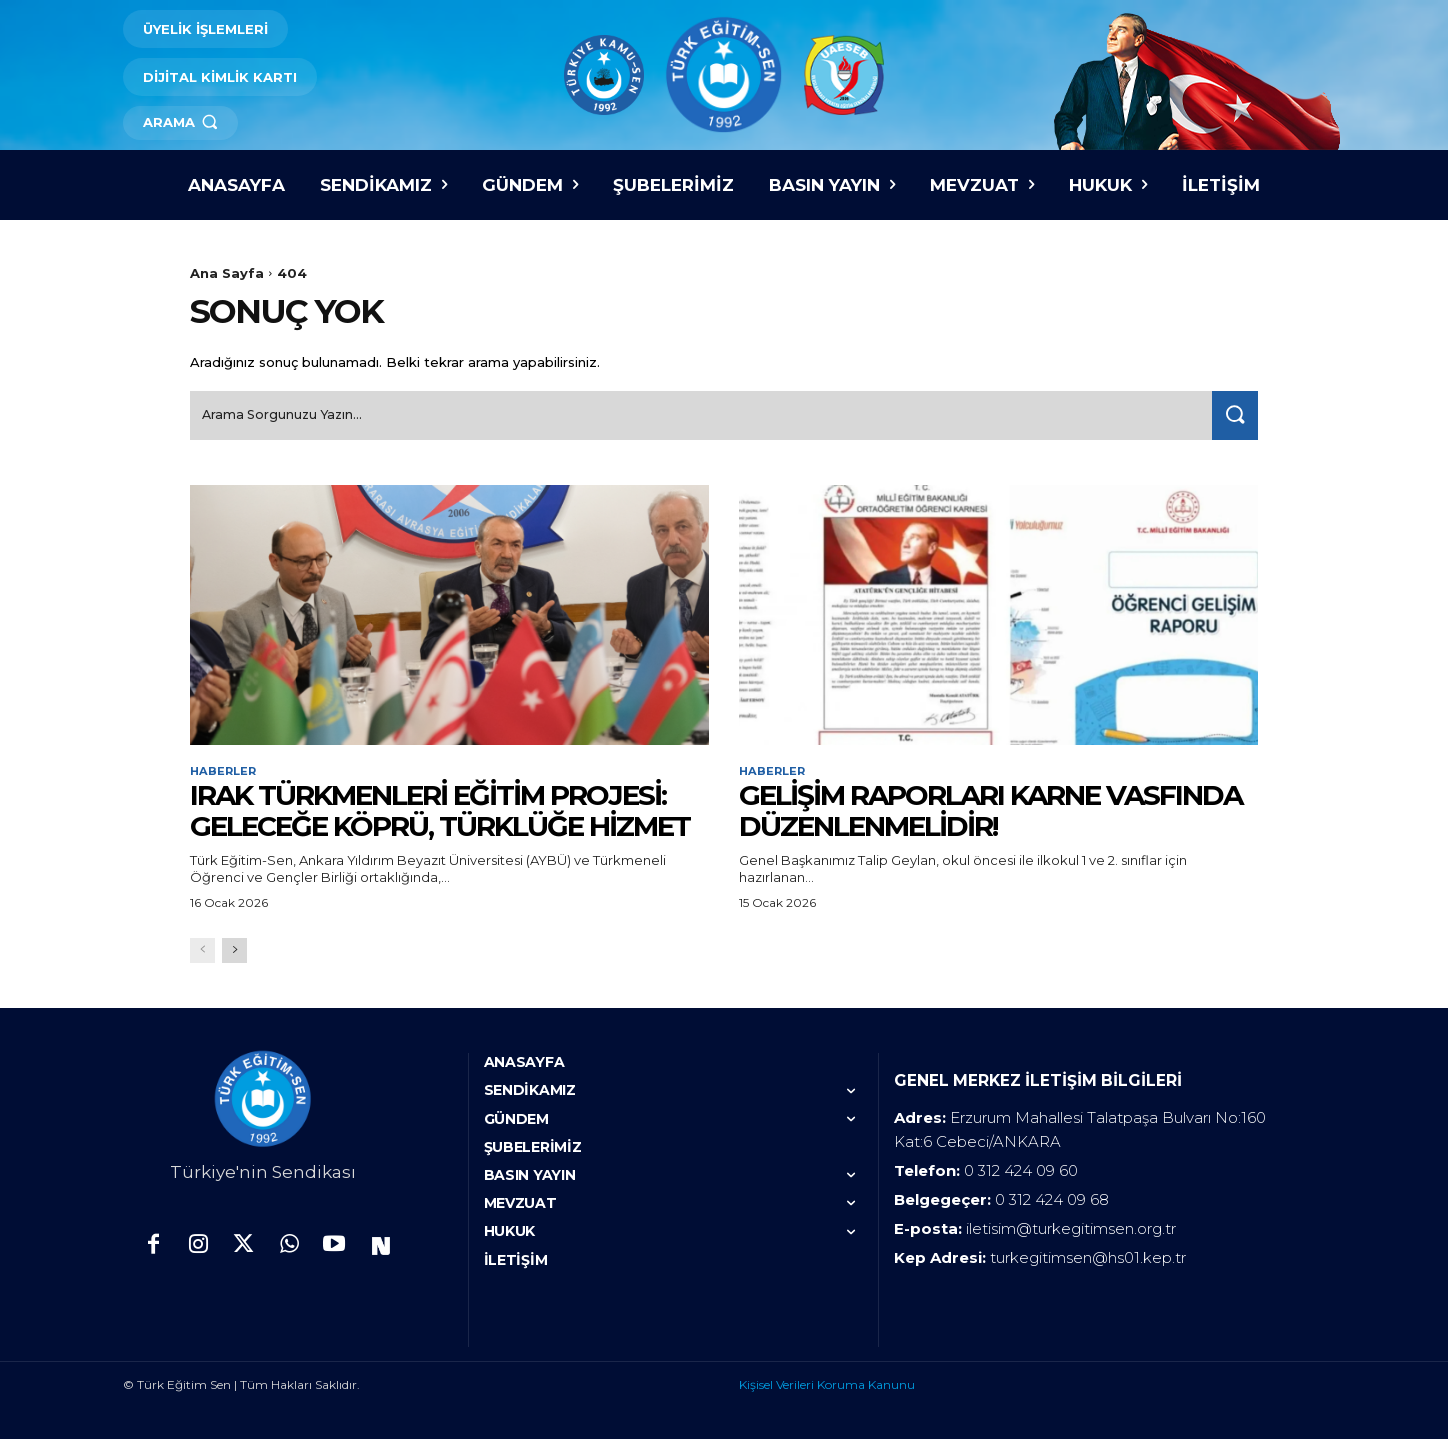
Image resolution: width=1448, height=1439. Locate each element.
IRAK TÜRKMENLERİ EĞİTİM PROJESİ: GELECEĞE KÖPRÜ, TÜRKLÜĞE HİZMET (440, 808)
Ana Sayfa (227, 273)
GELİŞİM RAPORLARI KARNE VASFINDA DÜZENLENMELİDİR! (990, 808)
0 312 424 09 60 (1021, 1168)
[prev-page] (202, 948)
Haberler (225, 768)
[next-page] (234, 948)
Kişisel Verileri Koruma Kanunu (827, 1382)
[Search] (1231, 411)
